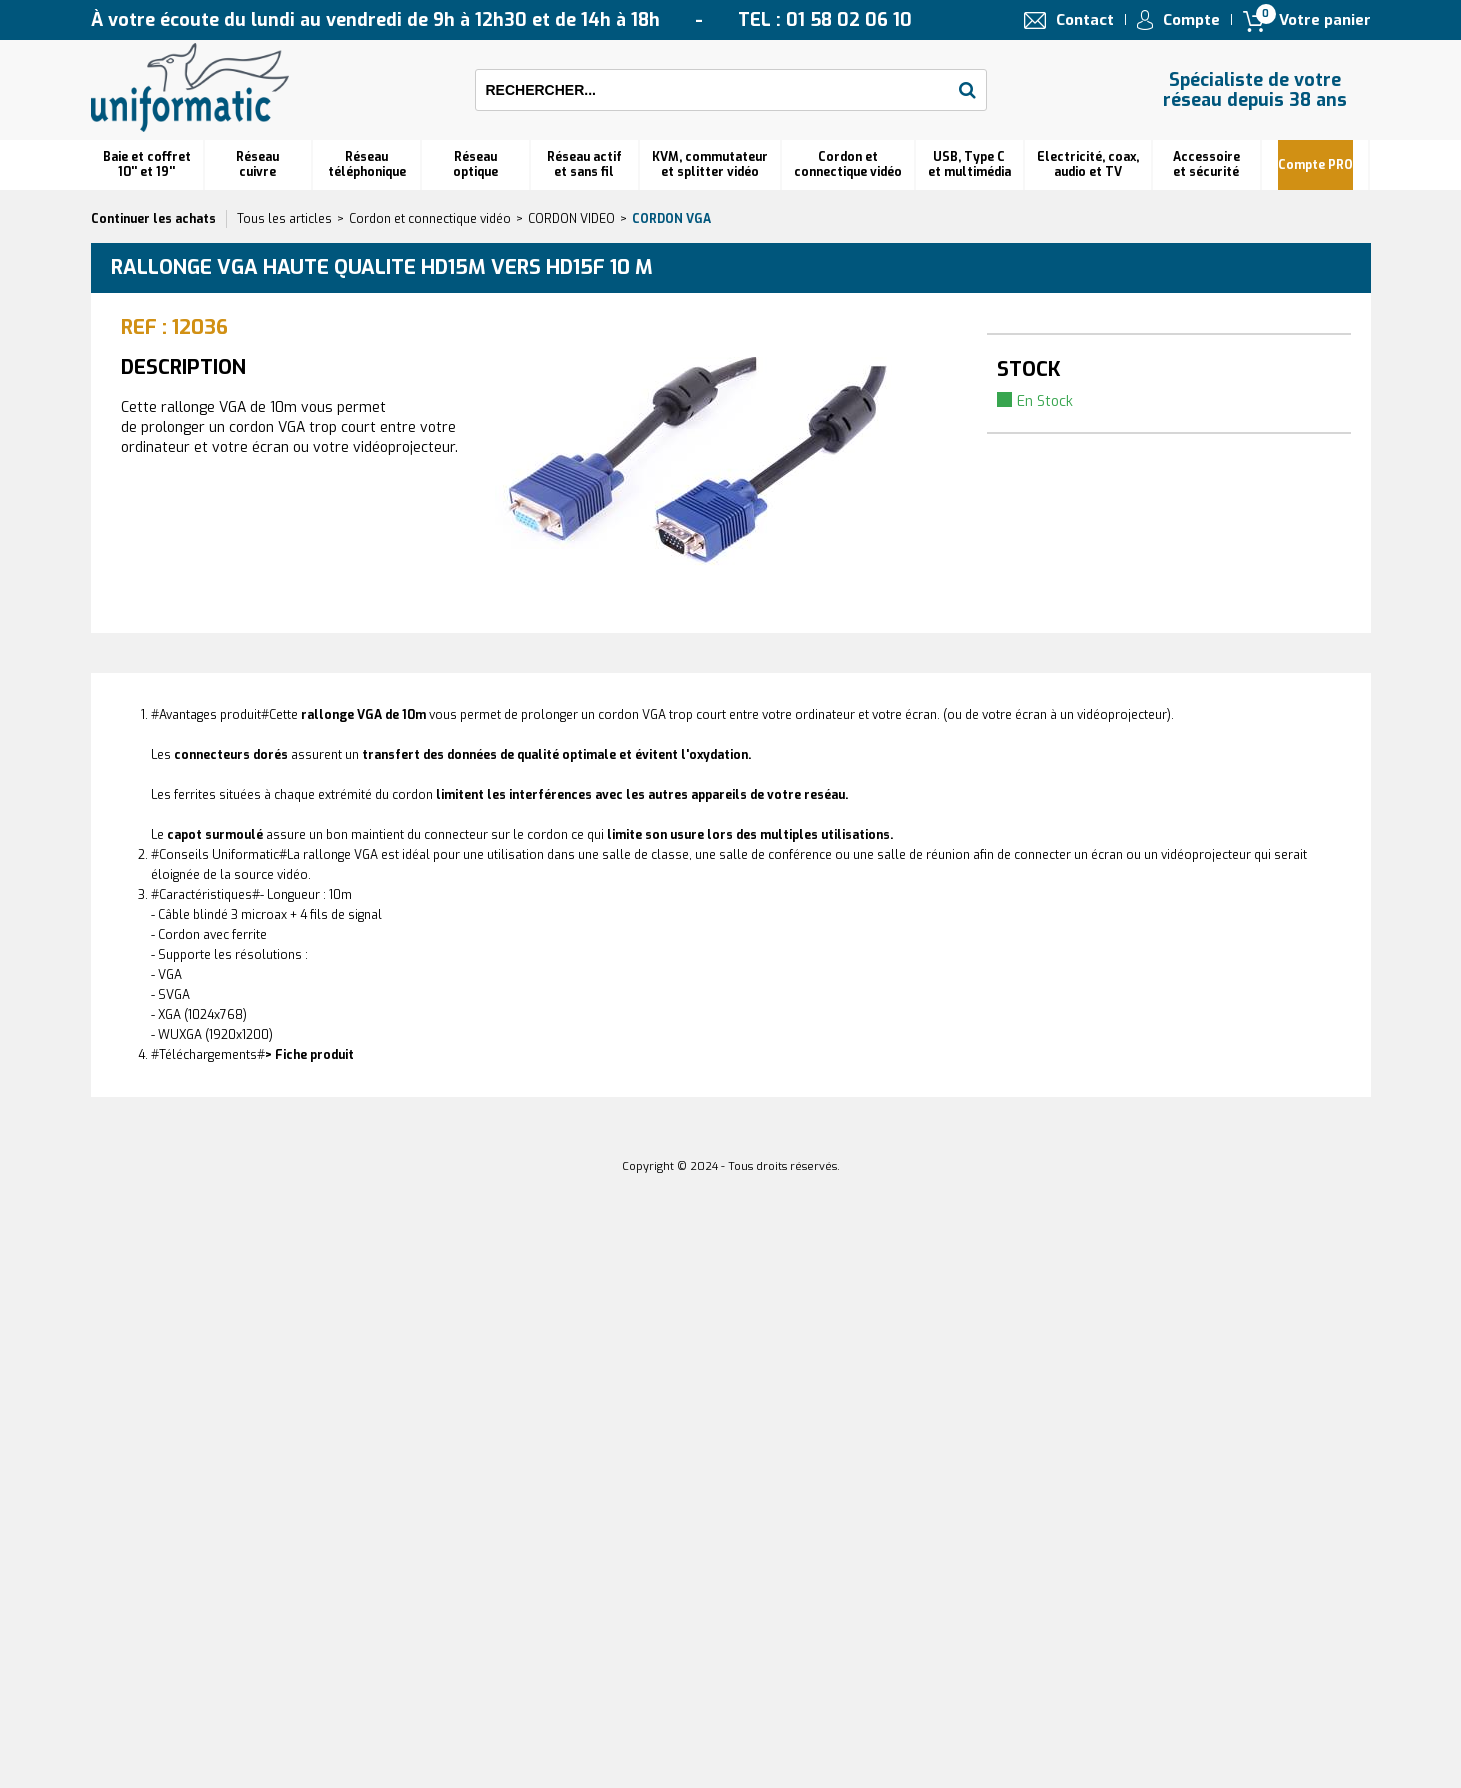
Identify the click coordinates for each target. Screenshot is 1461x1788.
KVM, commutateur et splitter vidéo (710, 164)
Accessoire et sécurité (1206, 164)
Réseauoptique (475, 164)
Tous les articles (284, 219)
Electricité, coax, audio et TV (1088, 164)
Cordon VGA (671, 219)
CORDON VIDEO (571, 219)
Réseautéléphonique (367, 164)
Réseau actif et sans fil (584, 164)
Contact (1085, 20)
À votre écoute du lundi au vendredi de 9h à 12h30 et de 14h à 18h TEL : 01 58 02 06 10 (501, 20)
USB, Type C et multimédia (969, 164)
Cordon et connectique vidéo (848, 164)
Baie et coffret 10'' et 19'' (147, 164)
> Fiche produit (309, 1055)
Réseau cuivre (257, 164)
